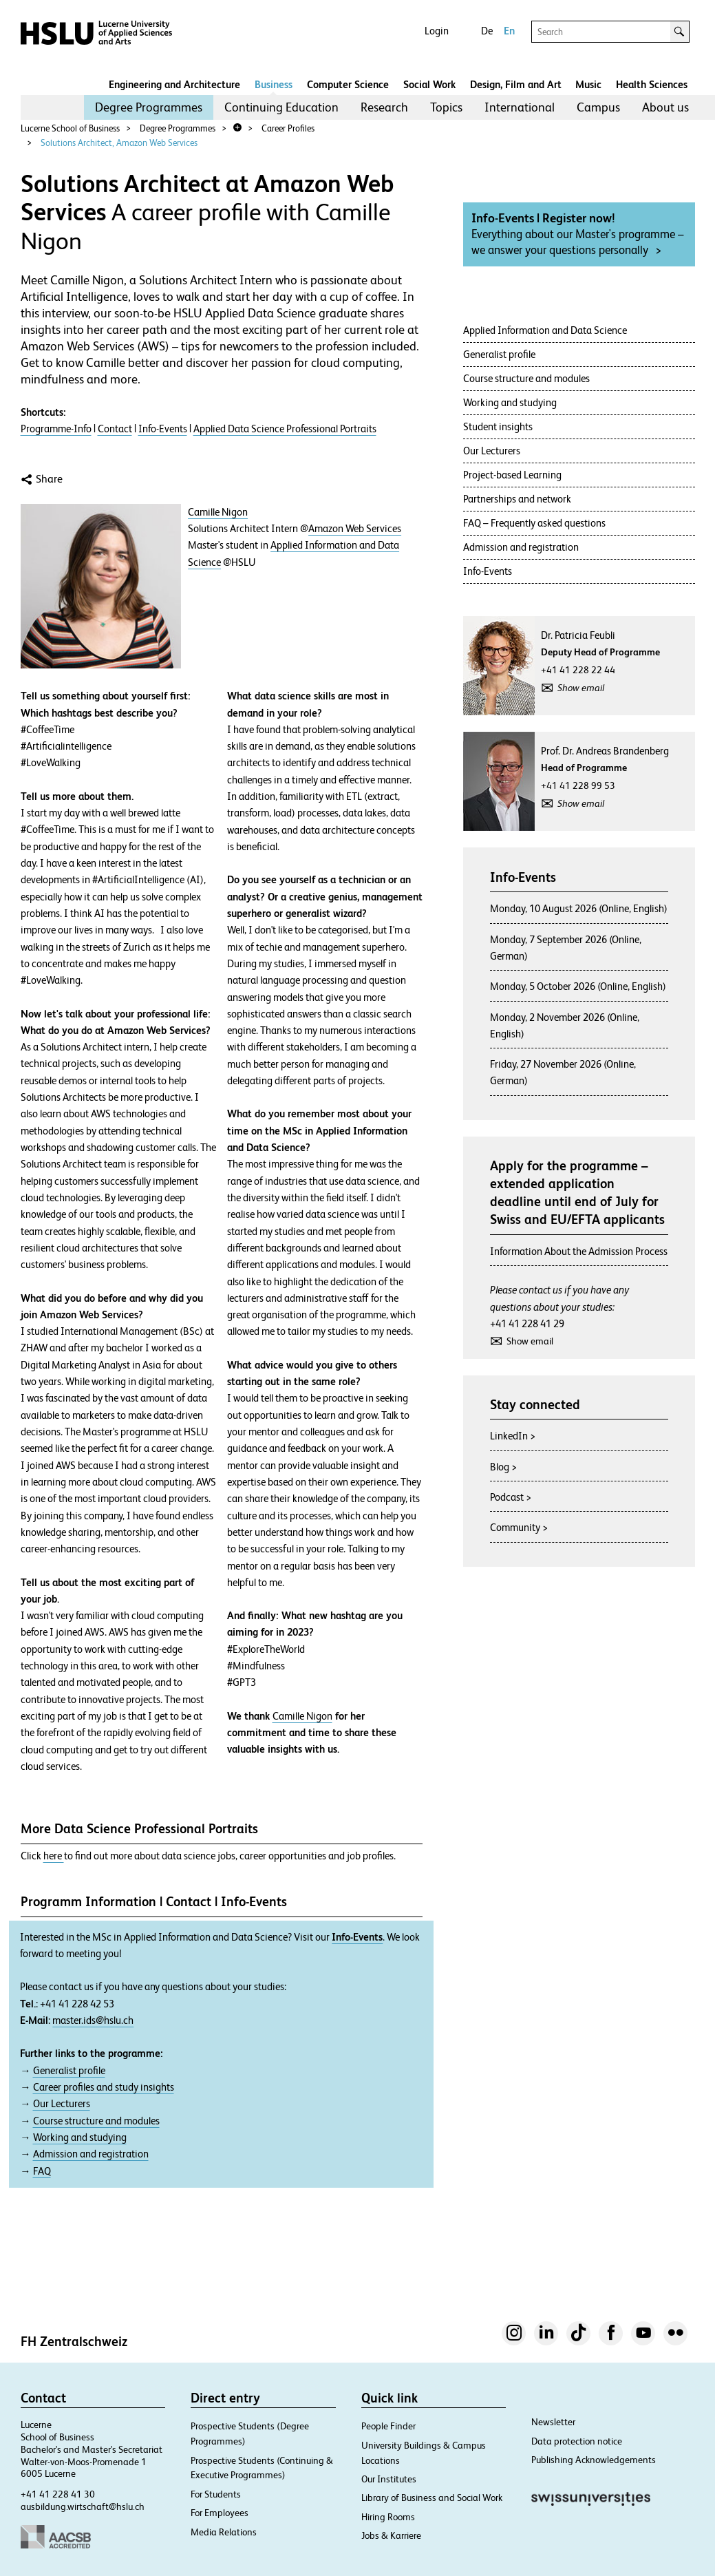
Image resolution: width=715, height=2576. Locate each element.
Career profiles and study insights (103, 2087)
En (509, 30)
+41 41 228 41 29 (527, 1323)
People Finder (388, 2425)
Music (588, 84)
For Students (216, 2494)
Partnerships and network (517, 499)
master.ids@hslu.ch (93, 2020)
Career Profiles (288, 128)
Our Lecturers (61, 2103)
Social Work (429, 84)
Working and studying (80, 2137)
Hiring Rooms (388, 2516)
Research (384, 107)
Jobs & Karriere (391, 2535)
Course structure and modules (96, 2120)
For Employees (219, 2512)
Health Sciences (651, 84)
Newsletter (553, 2421)
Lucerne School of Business (70, 128)
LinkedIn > (512, 1436)
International (519, 107)
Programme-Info (56, 428)
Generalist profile (69, 2070)
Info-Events (162, 428)
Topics (446, 107)
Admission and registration (91, 2154)
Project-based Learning (512, 475)
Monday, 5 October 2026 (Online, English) (578, 986)
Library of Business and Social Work (431, 2497)
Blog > (503, 1466)
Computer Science (348, 84)
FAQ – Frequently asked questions (534, 523)
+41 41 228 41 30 (58, 2494)
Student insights (498, 426)
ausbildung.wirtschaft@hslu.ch (83, 2506)
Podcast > (510, 1497)
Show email (580, 687)
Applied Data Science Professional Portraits (284, 428)
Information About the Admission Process (579, 1251)
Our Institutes (388, 2478)
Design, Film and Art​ (516, 84)
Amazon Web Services (354, 528)
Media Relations (224, 2531)
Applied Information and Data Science (545, 330)
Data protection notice (576, 2441)
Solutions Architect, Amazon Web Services (119, 143)
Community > (519, 1527)
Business (273, 84)
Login (437, 30)
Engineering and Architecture (174, 84)
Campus (598, 107)
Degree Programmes (148, 107)
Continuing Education (281, 107)
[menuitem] (148, 107)
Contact (115, 428)
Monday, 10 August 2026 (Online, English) (579, 908)
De (487, 30)
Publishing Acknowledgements (593, 2459)
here (53, 1855)
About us (665, 107)
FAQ (42, 2171)
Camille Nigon (218, 512)
